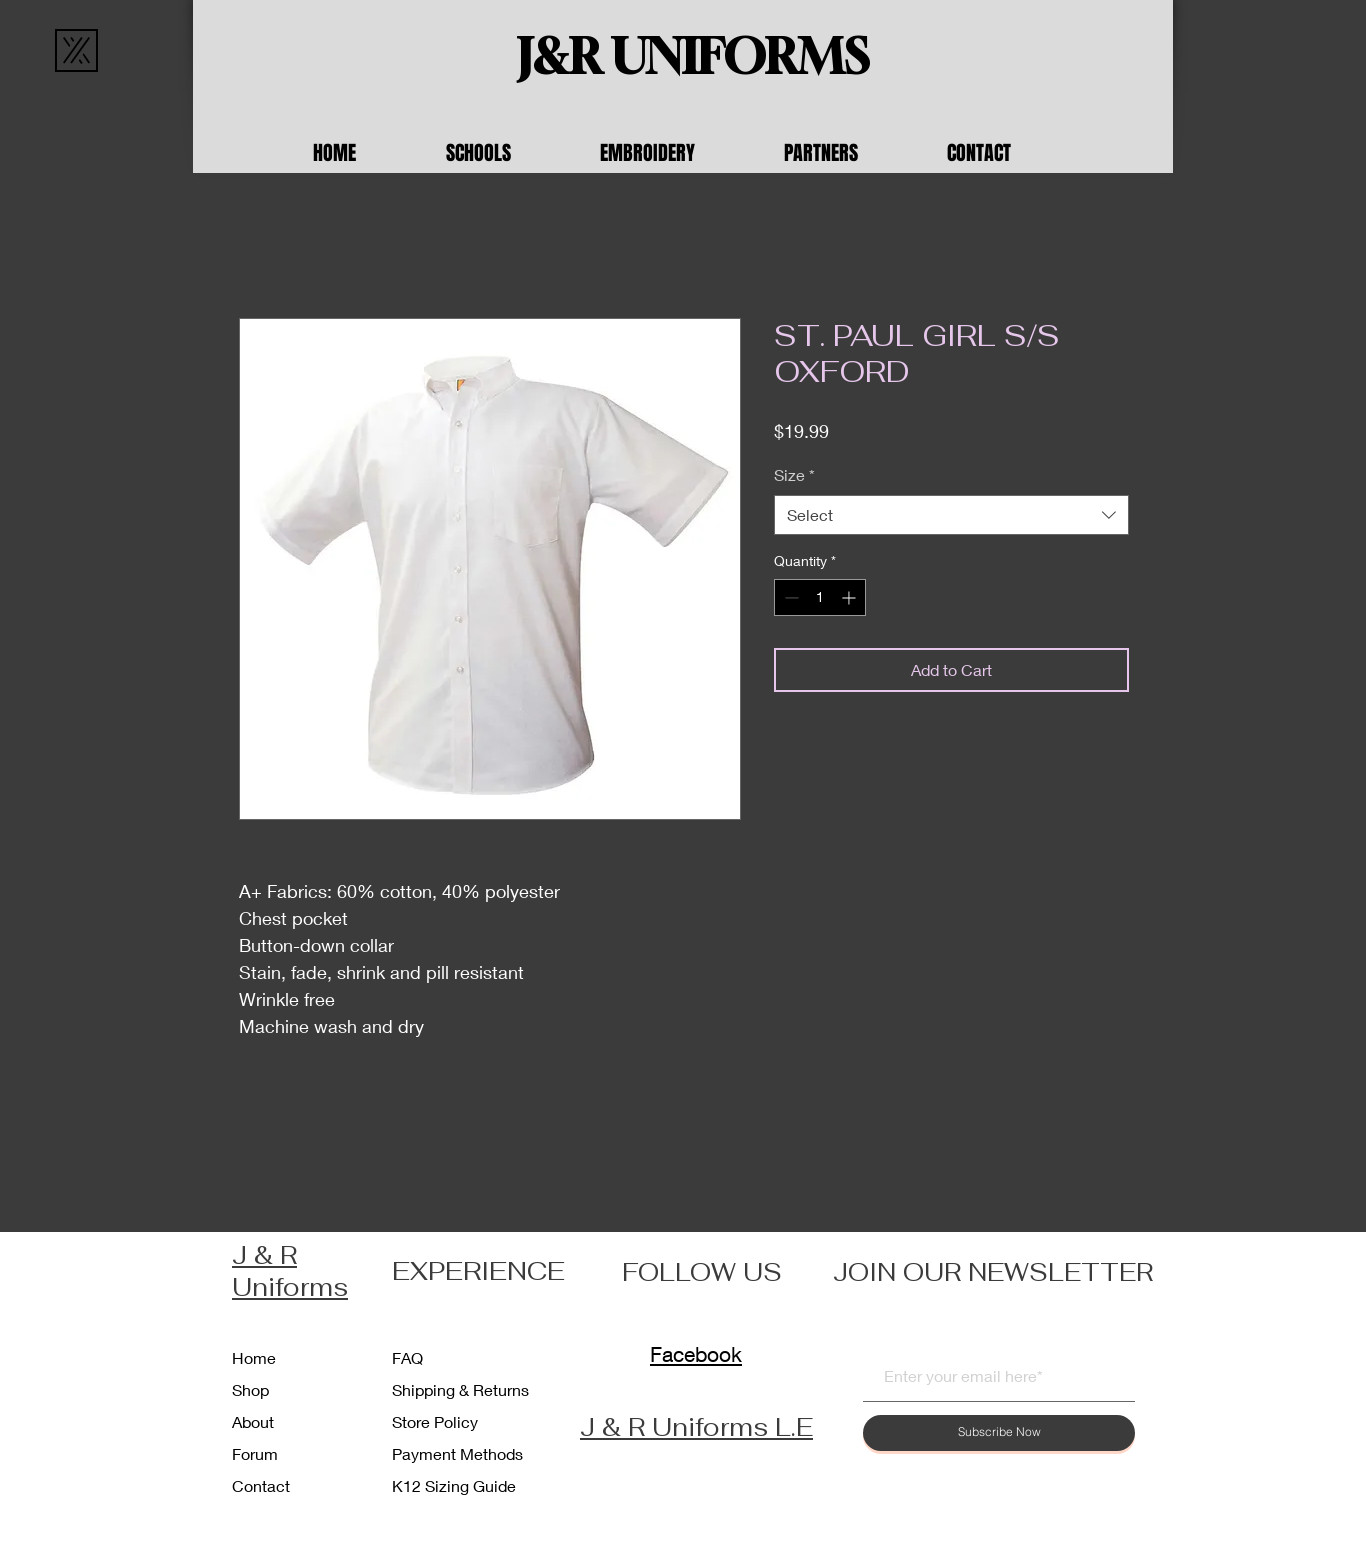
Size (794, 474)
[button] (508, 153)
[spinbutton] (820, 597)
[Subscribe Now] (999, 1433)
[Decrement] (789, 597)
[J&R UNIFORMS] (693, 57)
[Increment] (850, 597)
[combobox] (951, 515)
